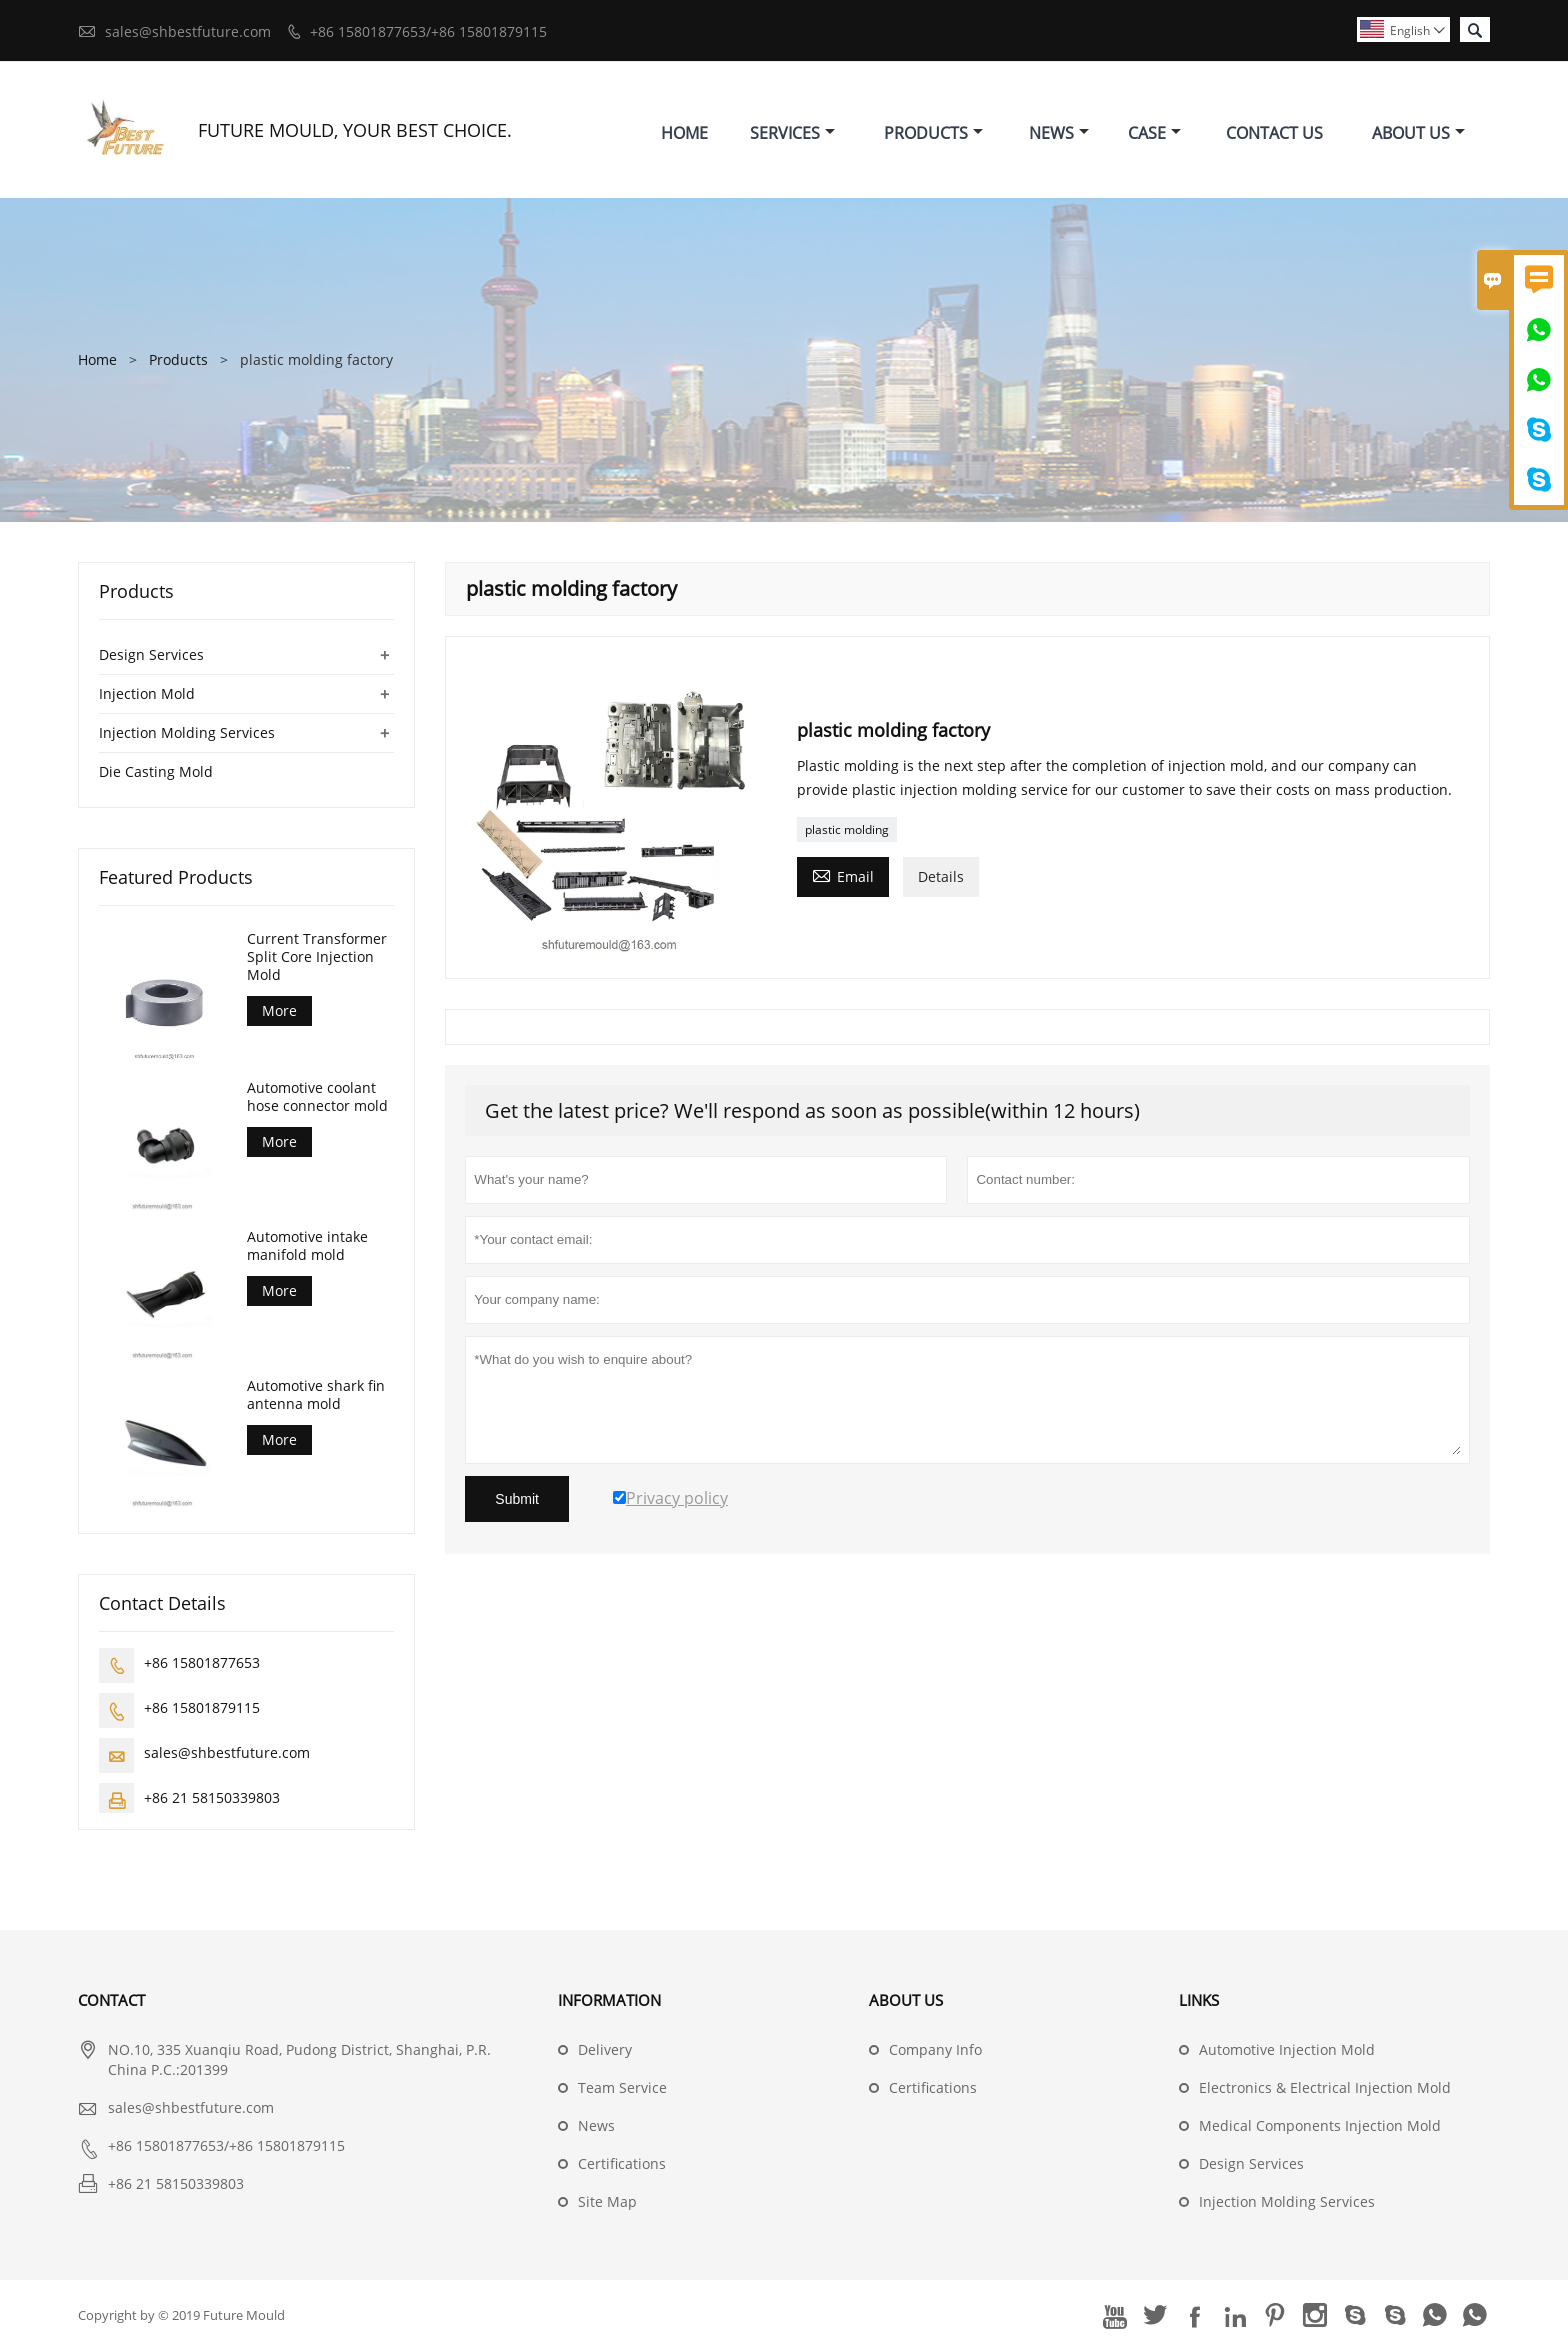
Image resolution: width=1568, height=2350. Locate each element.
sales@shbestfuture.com (188, 31)
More (279, 1010)
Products (933, 133)
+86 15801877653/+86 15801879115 (428, 31)
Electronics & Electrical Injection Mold (1325, 2087)
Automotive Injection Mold (1287, 2049)
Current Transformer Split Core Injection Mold (317, 957)
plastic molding (847, 829)
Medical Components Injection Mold (1320, 2125)
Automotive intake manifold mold (307, 1246)
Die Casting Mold (156, 771)
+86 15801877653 (202, 1662)
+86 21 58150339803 (212, 1797)
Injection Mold (147, 693)
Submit (517, 1499)
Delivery (605, 2049)
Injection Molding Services (187, 732)
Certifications (622, 2163)
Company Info (935, 2049)
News (1059, 133)
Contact (111, 2000)
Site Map (607, 2201)
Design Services (151, 654)
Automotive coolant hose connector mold (317, 1097)
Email (843, 875)
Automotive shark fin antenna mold (316, 1395)
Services (792, 133)
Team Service (622, 2087)
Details (941, 876)
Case (1154, 133)
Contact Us (1274, 133)
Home (684, 133)
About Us (1418, 133)
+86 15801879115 (202, 1707)
